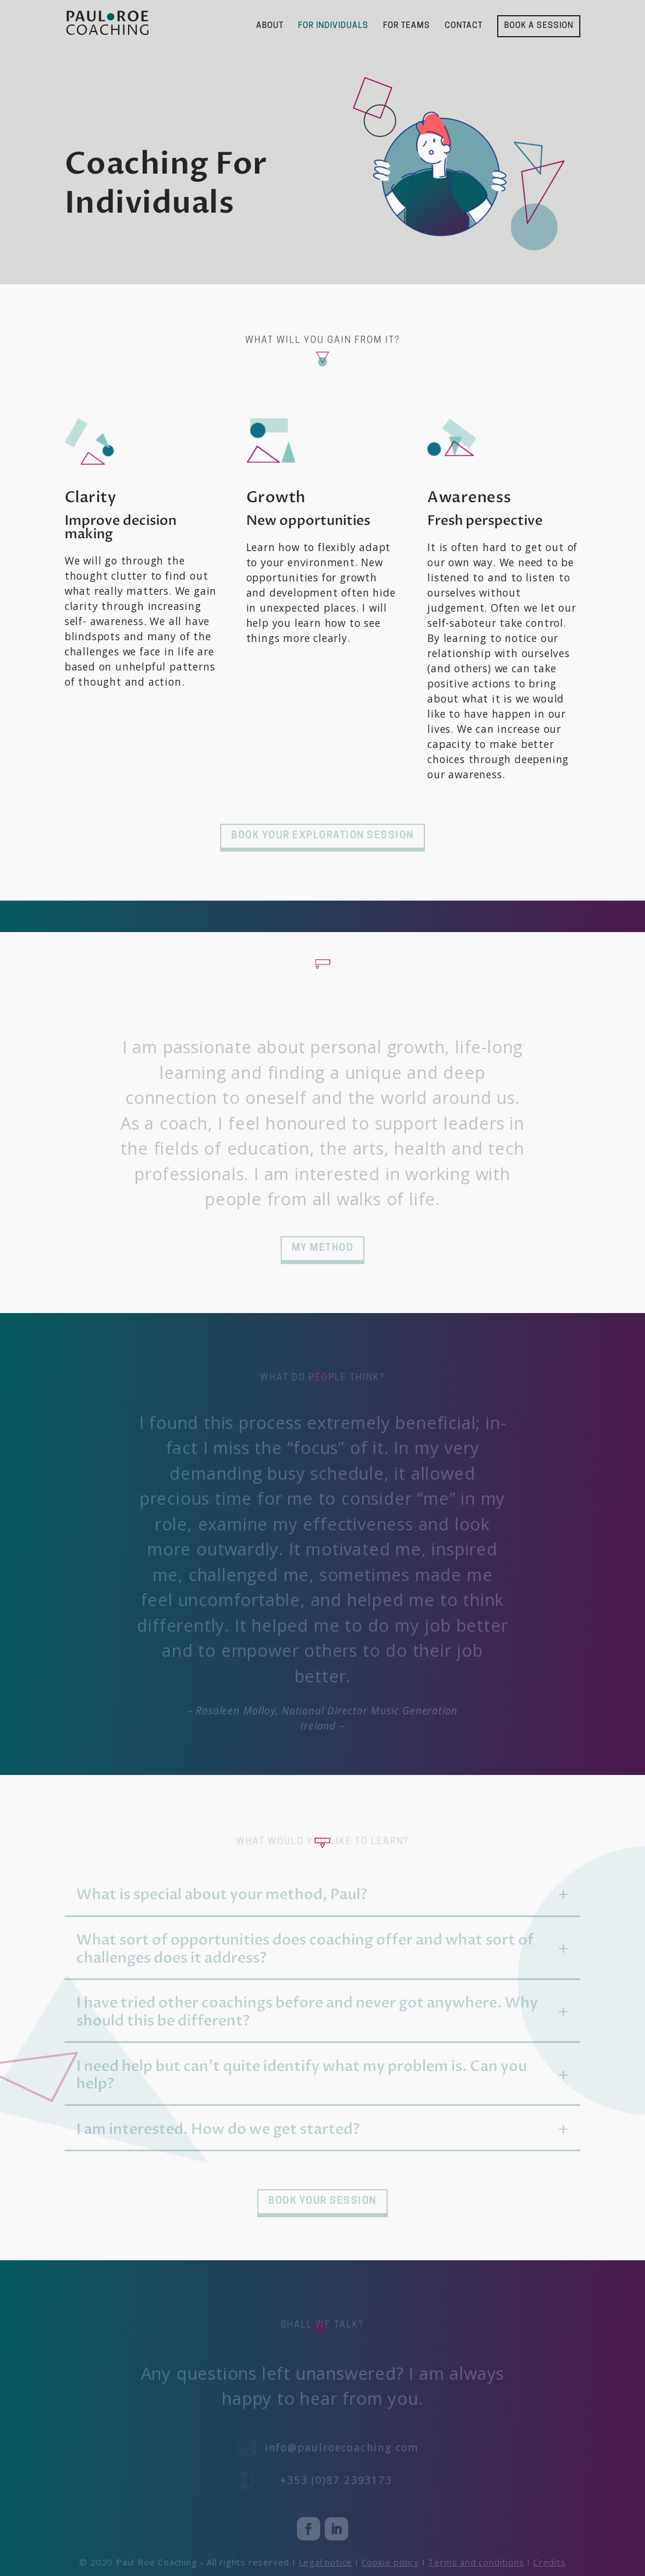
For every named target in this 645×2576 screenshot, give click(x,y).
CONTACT (464, 26)
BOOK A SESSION (538, 26)
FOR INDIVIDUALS (333, 26)
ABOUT (269, 26)
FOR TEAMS (406, 26)
